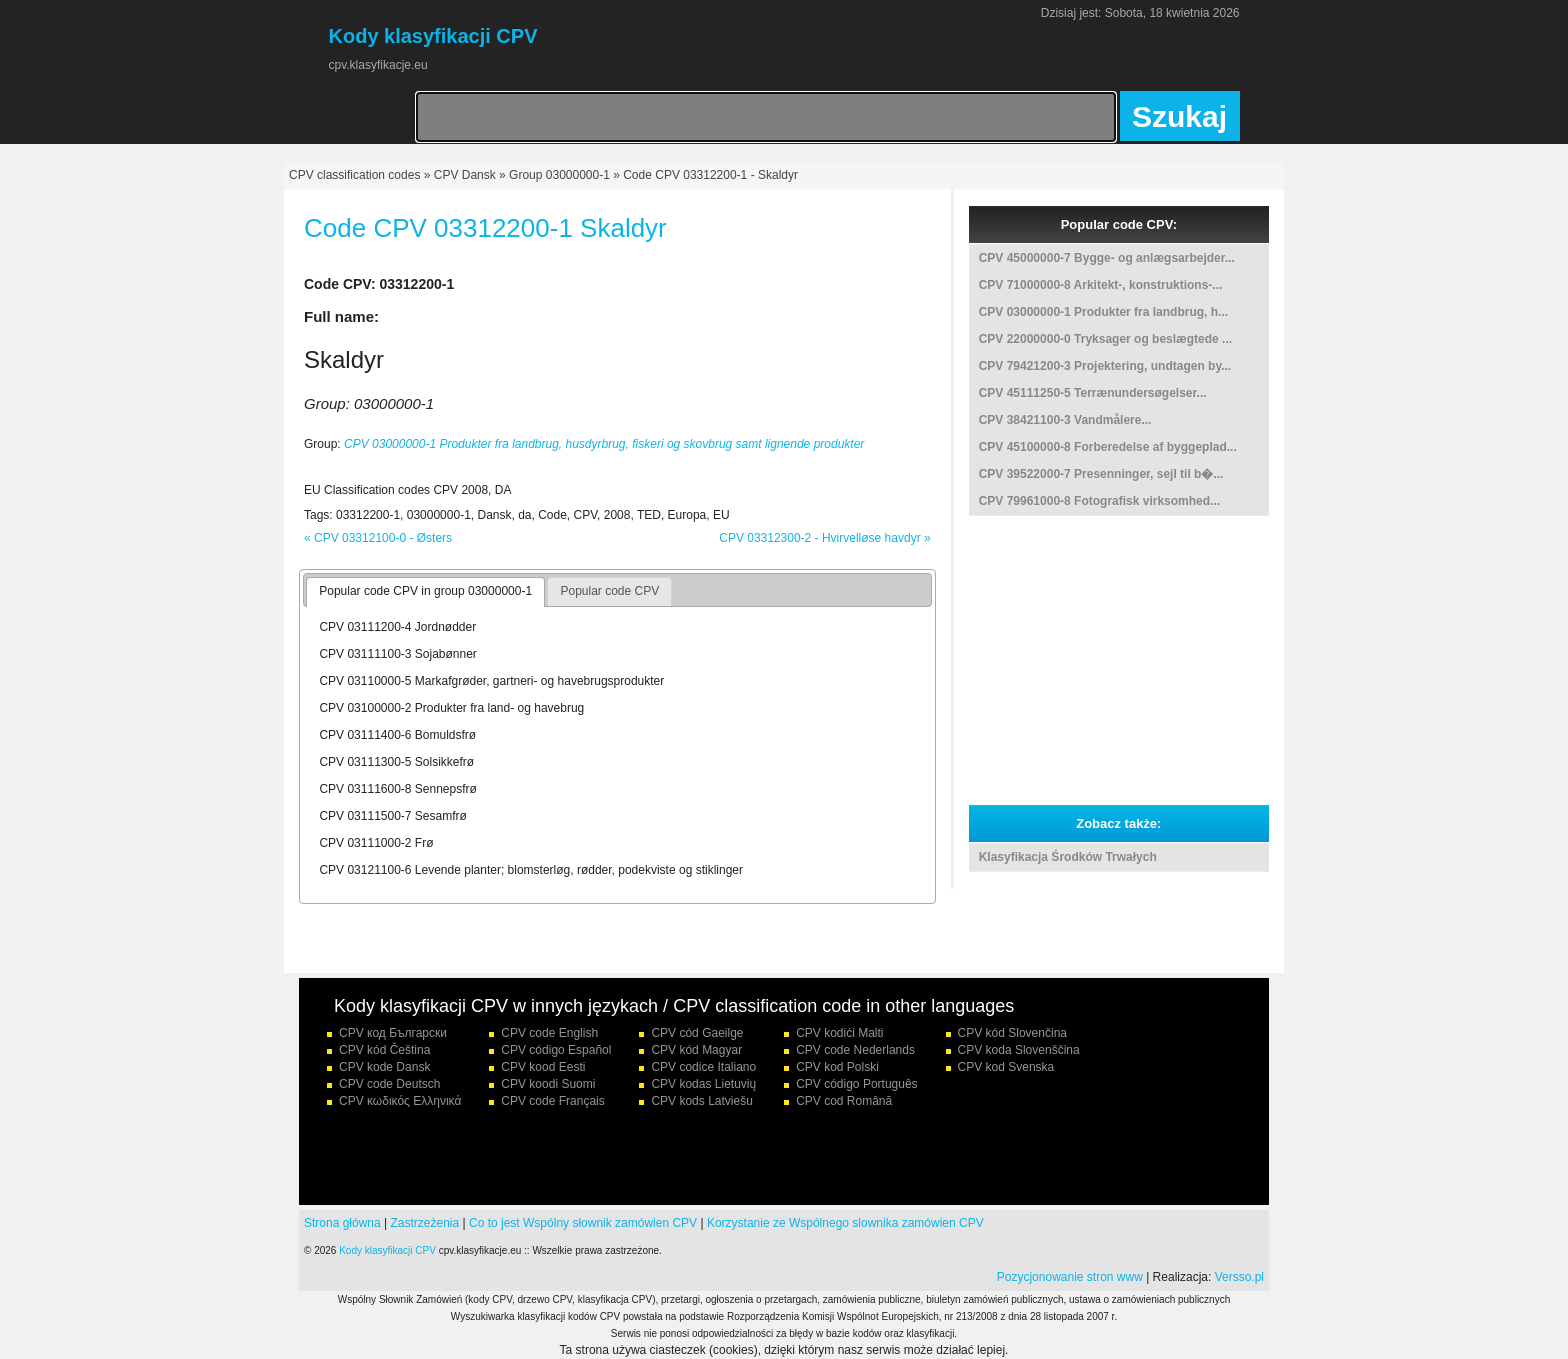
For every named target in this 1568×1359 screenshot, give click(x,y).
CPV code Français (552, 1101)
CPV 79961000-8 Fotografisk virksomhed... (1099, 501)
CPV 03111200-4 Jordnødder (397, 627)
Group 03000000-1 (559, 175)
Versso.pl (1239, 1277)
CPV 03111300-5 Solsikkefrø (396, 762)
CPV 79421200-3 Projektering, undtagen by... (1105, 366)
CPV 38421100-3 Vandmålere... (1065, 420)
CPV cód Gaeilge (697, 1033)
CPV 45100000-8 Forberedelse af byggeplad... (1108, 447)
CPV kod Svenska (1006, 1067)
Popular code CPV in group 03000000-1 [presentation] (425, 591)
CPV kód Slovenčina (1012, 1033)
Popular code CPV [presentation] (609, 591)
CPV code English (549, 1033)
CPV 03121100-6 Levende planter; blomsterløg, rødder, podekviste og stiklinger (531, 870)
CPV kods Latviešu (701, 1101)
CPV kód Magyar (696, 1050)
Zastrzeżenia (425, 1223)
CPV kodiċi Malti (839, 1033)
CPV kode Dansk (384, 1067)
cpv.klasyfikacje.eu (378, 65)
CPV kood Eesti (543, 1067)
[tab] (425, 592)
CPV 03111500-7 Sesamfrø (392, 816)
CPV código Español (556, 1050)
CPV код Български (393, 1033)
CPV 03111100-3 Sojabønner (397, 654)
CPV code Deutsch (389, 1084)
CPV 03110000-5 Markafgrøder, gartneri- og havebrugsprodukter (491, 681)
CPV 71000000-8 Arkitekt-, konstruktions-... (1101, 285)
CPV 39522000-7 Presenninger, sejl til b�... (1101, 474)
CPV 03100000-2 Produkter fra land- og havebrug (451, 708)
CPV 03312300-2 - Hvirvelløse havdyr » (824, 538)
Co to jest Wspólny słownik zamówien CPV (583, 1223)
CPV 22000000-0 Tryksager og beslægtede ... (1105, 339)
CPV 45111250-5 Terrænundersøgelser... (1093, 393)
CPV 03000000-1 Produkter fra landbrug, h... (1103, 312)
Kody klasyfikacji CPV (387, 1250)
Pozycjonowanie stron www (1070, 1277)
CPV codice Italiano (703, 1067)
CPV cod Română (844, 1101)
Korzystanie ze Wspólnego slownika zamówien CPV (845, 1223)
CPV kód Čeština (384, 1050)
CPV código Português (856, 1084)
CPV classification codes (354, 175)
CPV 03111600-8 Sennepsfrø (397, 789)
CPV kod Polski (837, 1067)
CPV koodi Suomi (548, 1084)
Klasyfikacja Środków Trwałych (1068, 857)
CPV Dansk (465, 175)
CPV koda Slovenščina (1019, 1050)
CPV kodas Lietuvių (703, 1084)
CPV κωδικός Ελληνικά (400, 1101)
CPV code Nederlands (855, 1050)
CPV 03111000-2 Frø (376, 843)
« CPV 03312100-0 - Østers (378, 538)
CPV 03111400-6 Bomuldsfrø (397, 735)
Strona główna (342, 1223)
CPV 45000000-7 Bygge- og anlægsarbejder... (1107, 258)
